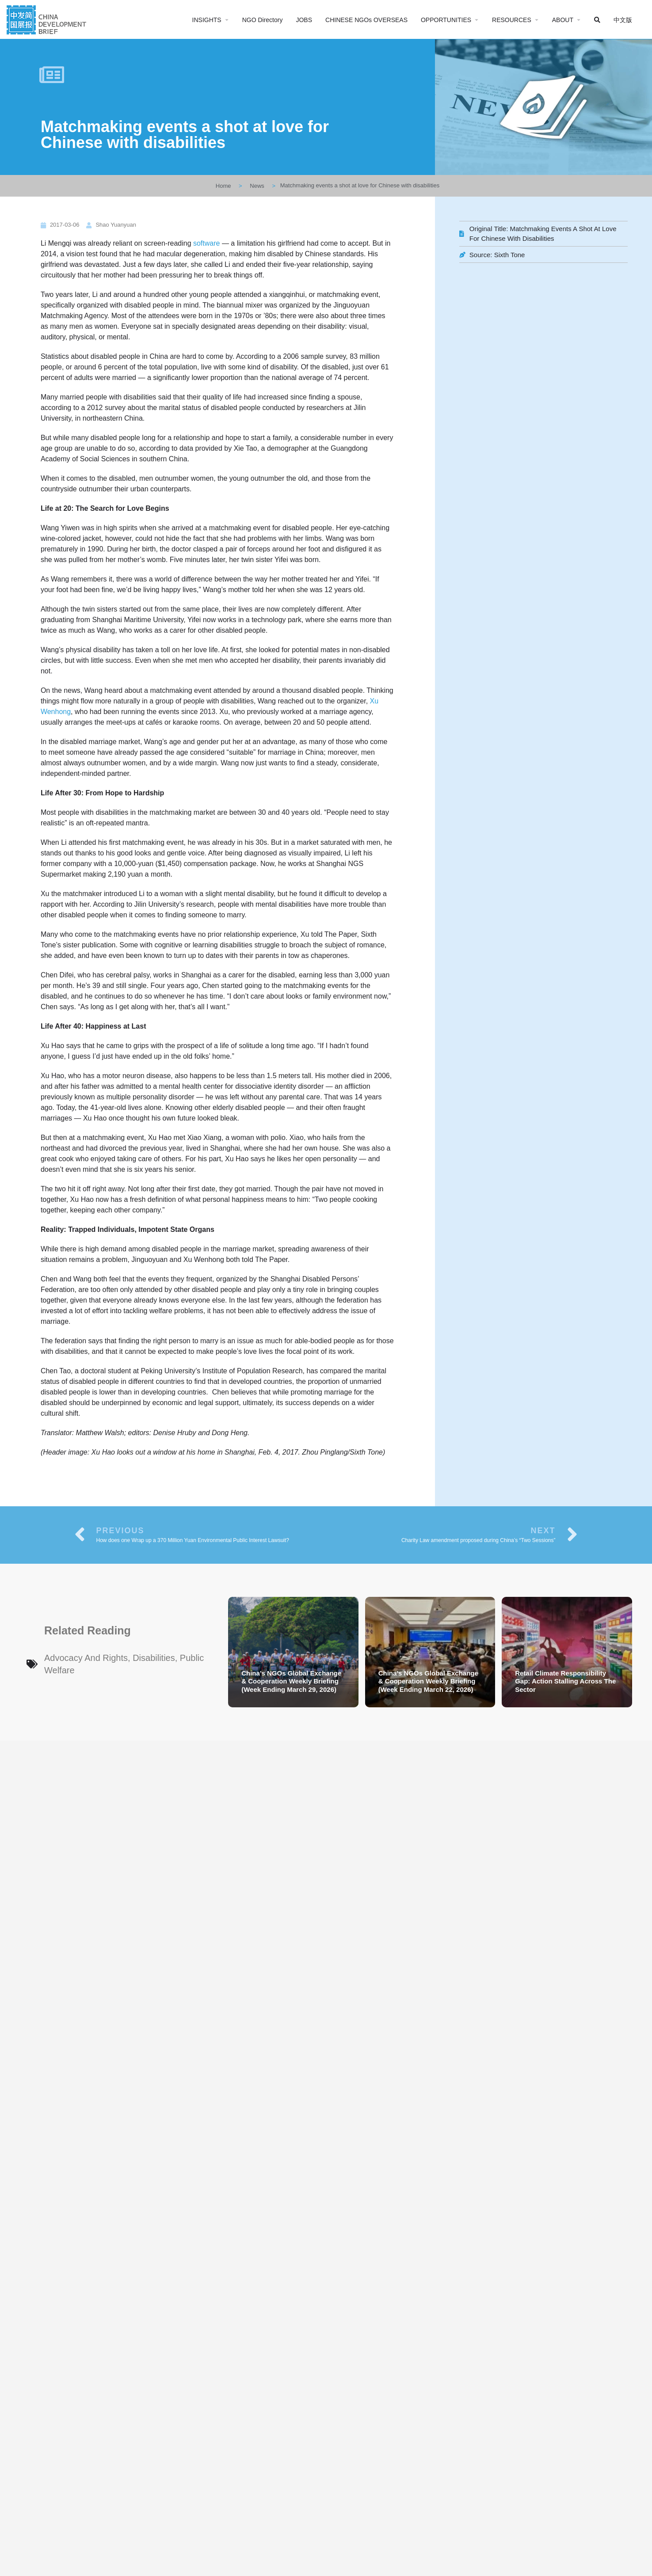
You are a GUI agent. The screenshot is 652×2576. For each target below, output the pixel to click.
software (206, 243)
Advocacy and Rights (86, 1658)
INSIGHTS (206, 19)
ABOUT (562, 19)
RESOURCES (511, 19)
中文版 (623, 19)
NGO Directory (262, 19)
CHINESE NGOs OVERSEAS (366, 19)
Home (223, 185)
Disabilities (154, 1658)
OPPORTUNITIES (446, 19)
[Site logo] (47, 19)
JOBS (304, 19)
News (257, 185)
